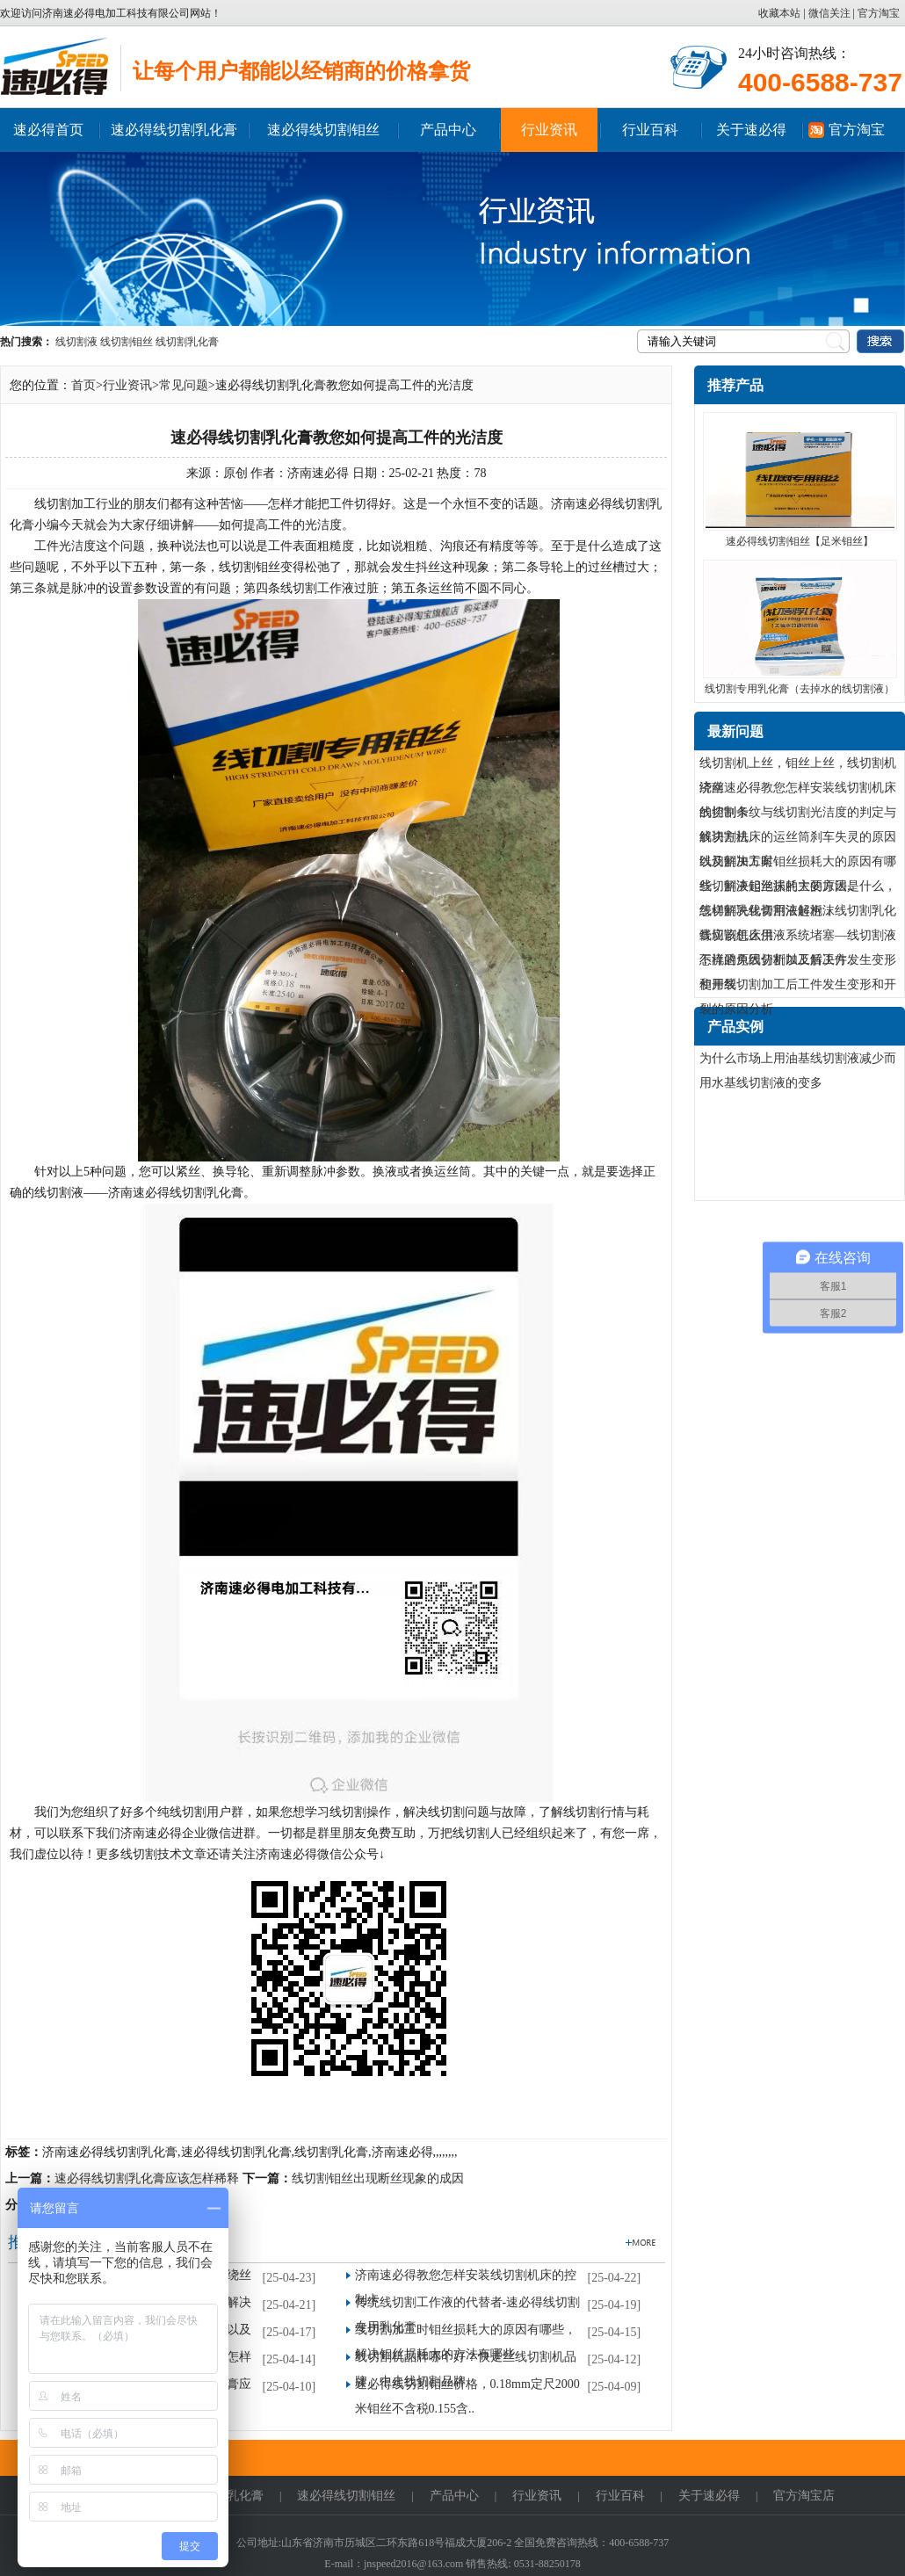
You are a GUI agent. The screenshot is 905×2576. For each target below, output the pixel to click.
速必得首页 (48, 129)
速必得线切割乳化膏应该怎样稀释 (146, 2178)
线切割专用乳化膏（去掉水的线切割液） (799, 689)
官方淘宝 (879, 13)
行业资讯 (549, 129)
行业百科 (650, 129)
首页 (83, 385)
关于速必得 (751, 129)
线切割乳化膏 (187, 342)
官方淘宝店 (804, 2495)
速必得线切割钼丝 (323, 129)
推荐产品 (735, 385)
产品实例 (735, 1026)
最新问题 (735, 731)
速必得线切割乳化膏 (174, 129)
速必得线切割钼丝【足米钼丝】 (799, 541)
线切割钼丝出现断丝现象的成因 (378, 2178)
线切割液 (76, 342)
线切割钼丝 (126, 342)
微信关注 (829, 13)
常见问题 (183, 385)
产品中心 (448, 129)
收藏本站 (780, 13)
